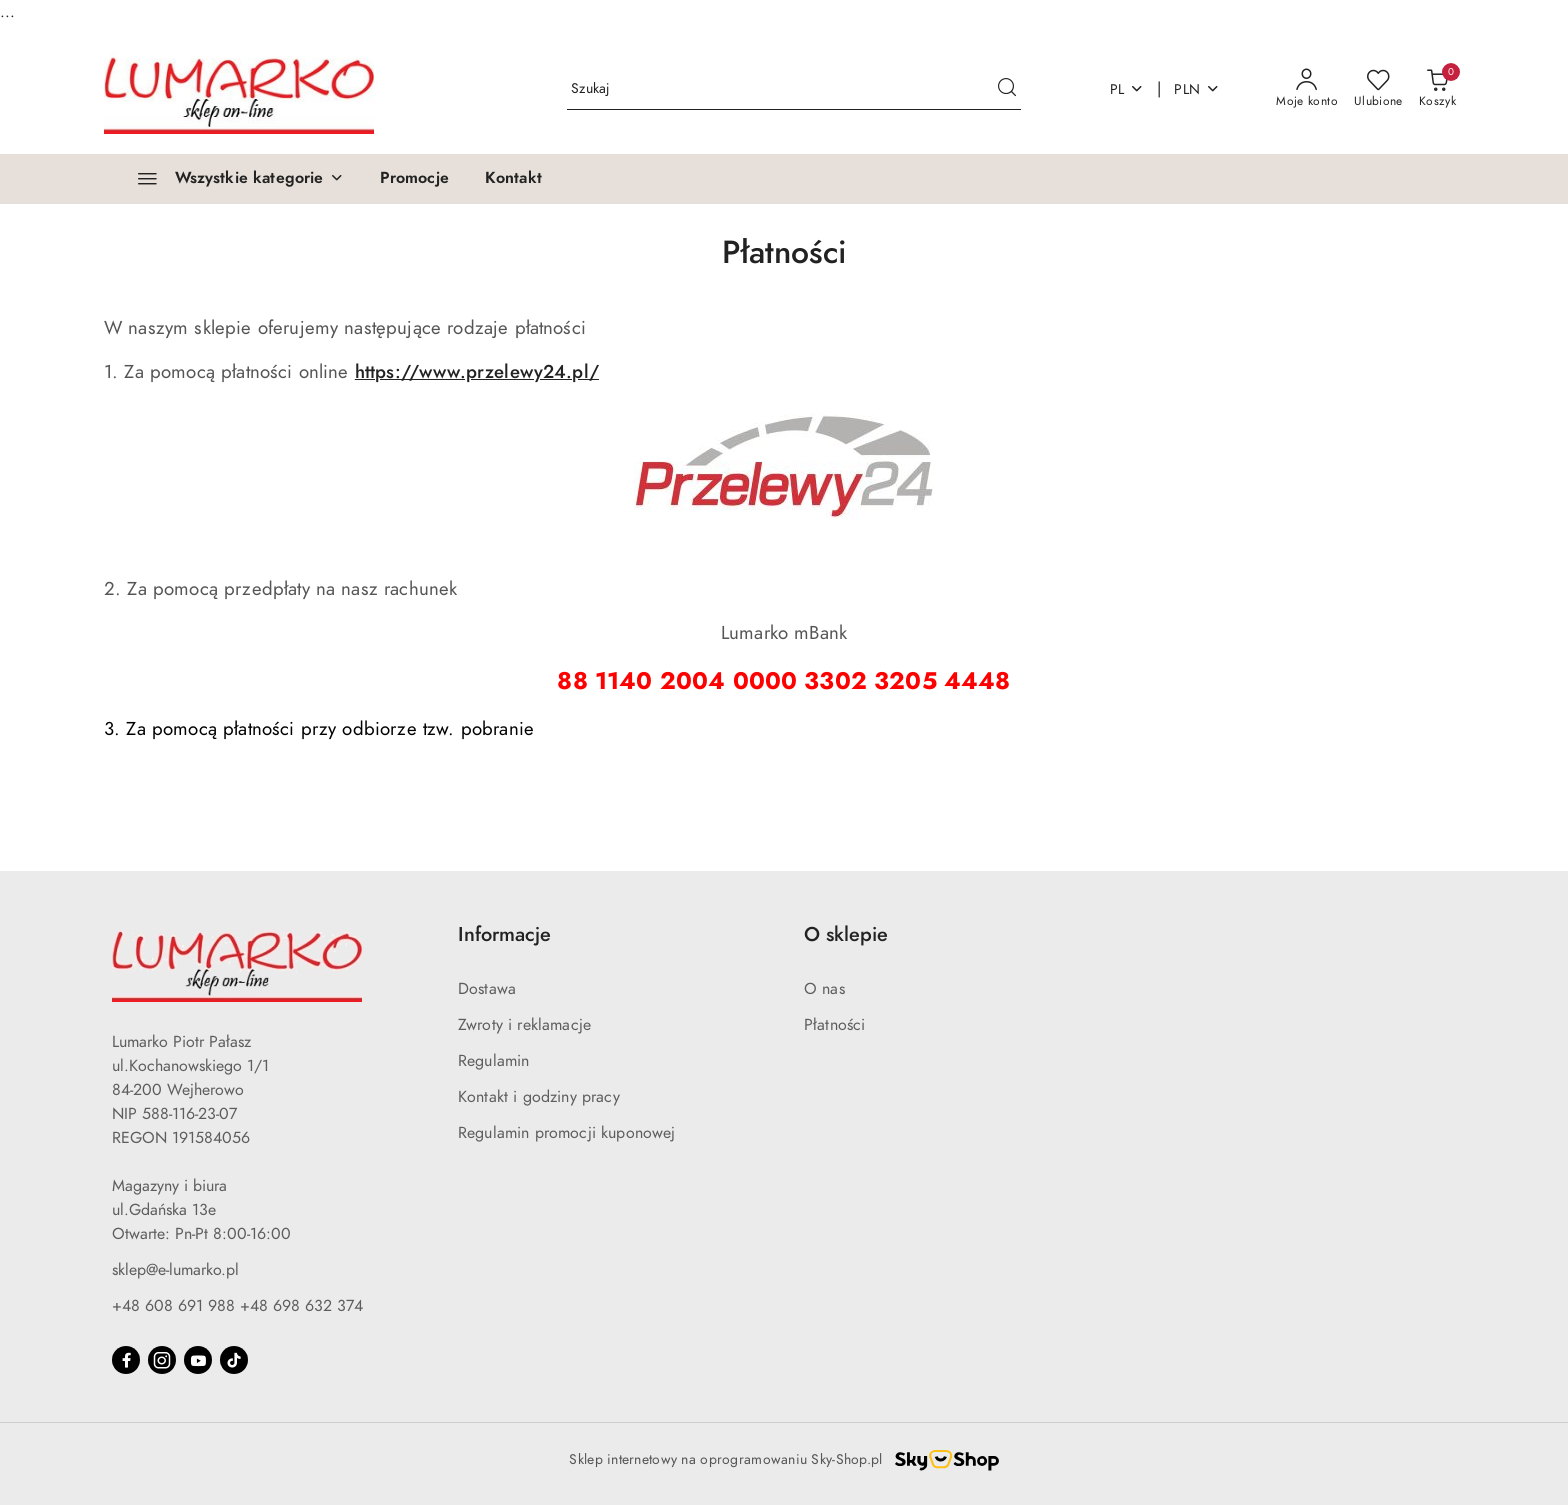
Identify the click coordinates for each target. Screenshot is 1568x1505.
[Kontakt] (513, 179)
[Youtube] (198, 1360)
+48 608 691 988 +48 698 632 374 (237, 1306)
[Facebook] (126, 1360)
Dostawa (487, 989)
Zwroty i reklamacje (524, 1025)
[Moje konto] (1307, 89)
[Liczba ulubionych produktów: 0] (1378, 89)
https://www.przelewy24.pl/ (477, 372)
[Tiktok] (234, 1360)
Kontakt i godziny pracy (539, 1097)
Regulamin (493, 1061)
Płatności (834, 1025)
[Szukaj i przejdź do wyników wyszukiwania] (1007, 89)
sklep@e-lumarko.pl (175, 1270)
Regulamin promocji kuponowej (566, 1133)
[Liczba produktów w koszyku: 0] (1437, 89)
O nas (824, 989)
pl (1127, 89)
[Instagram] (162, 1360)
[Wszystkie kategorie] (232, 179)
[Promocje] (414, 179)
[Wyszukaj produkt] (794, 89)
